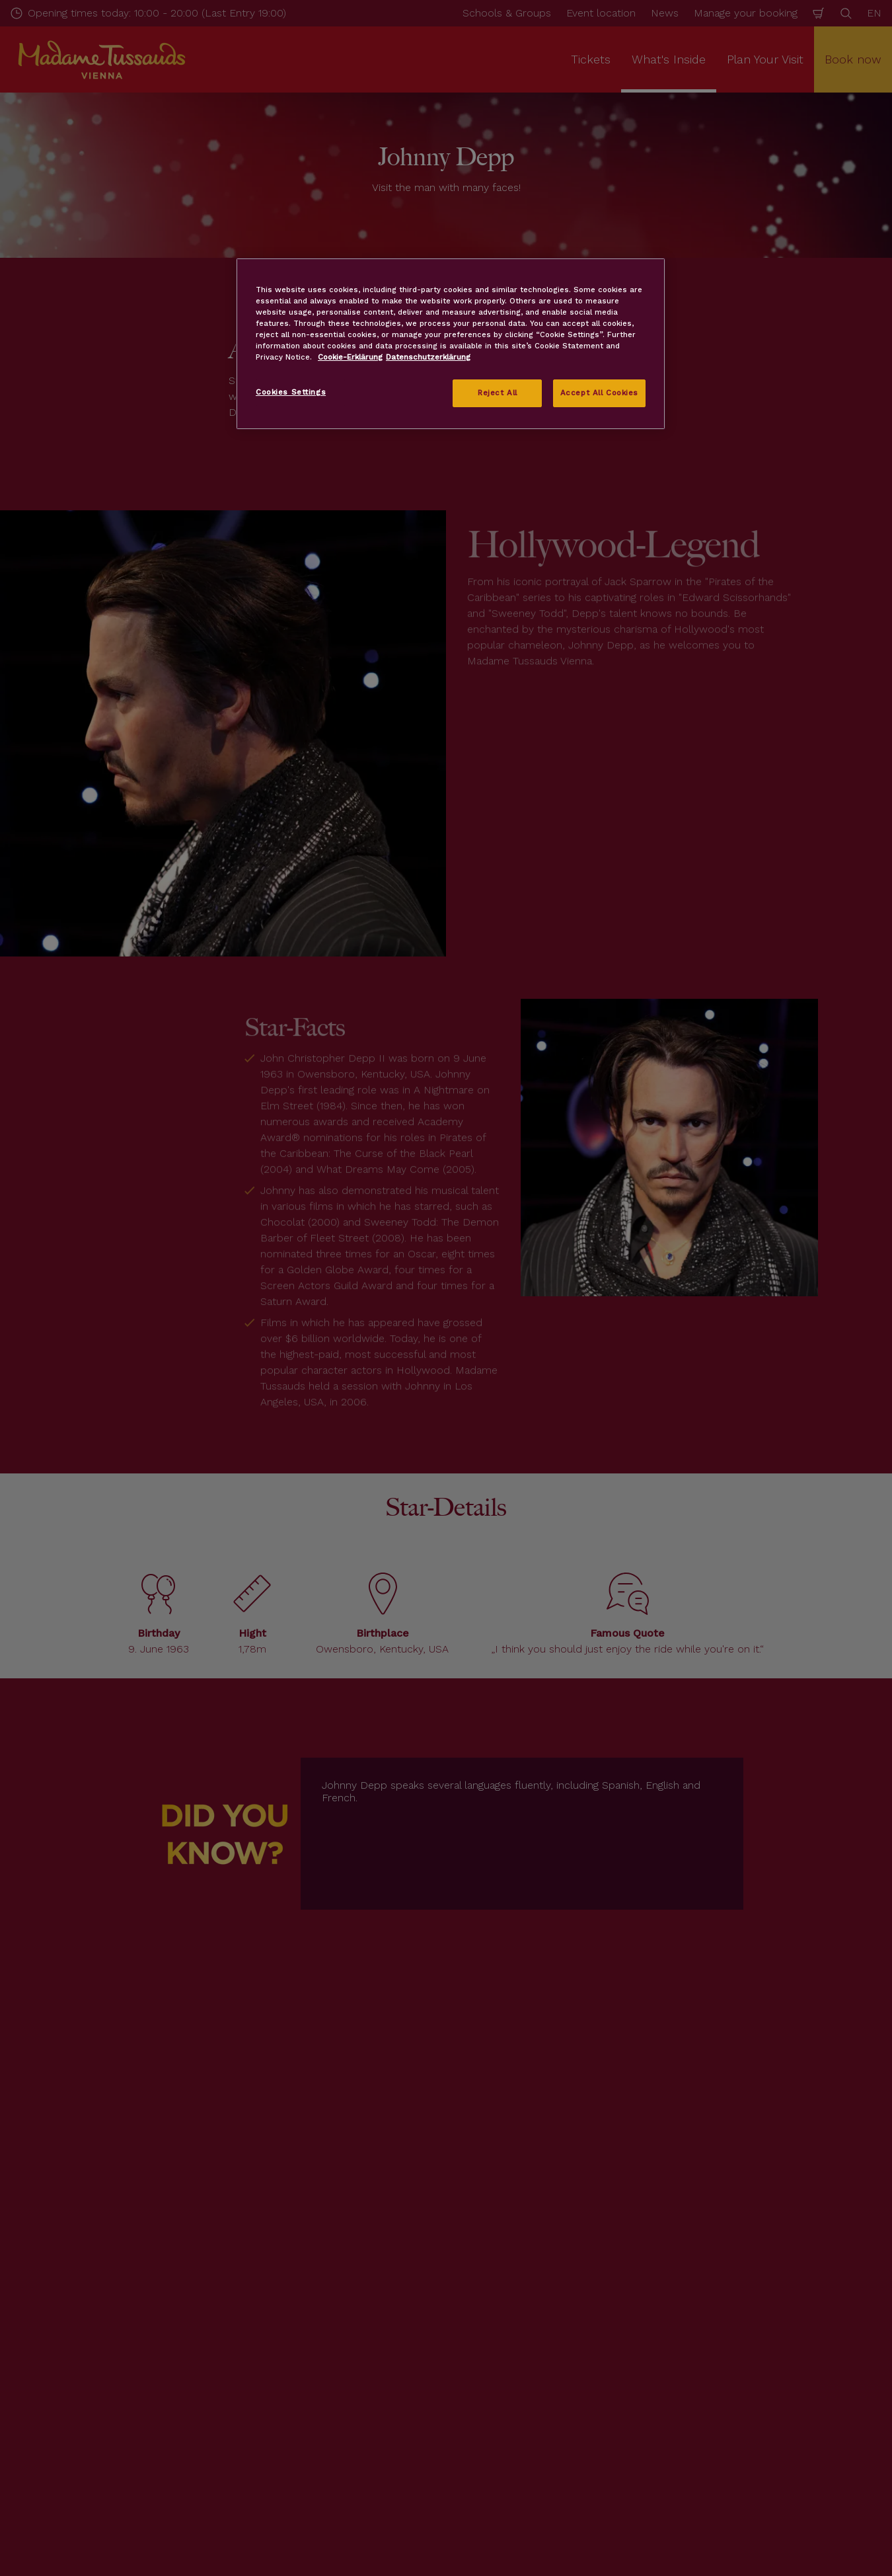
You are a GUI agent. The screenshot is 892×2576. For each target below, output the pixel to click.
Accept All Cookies (599, 392)
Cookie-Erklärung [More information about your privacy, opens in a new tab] (350, 357)
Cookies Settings (291, 392)
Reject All (497, 392)
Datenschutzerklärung (428, 357)
